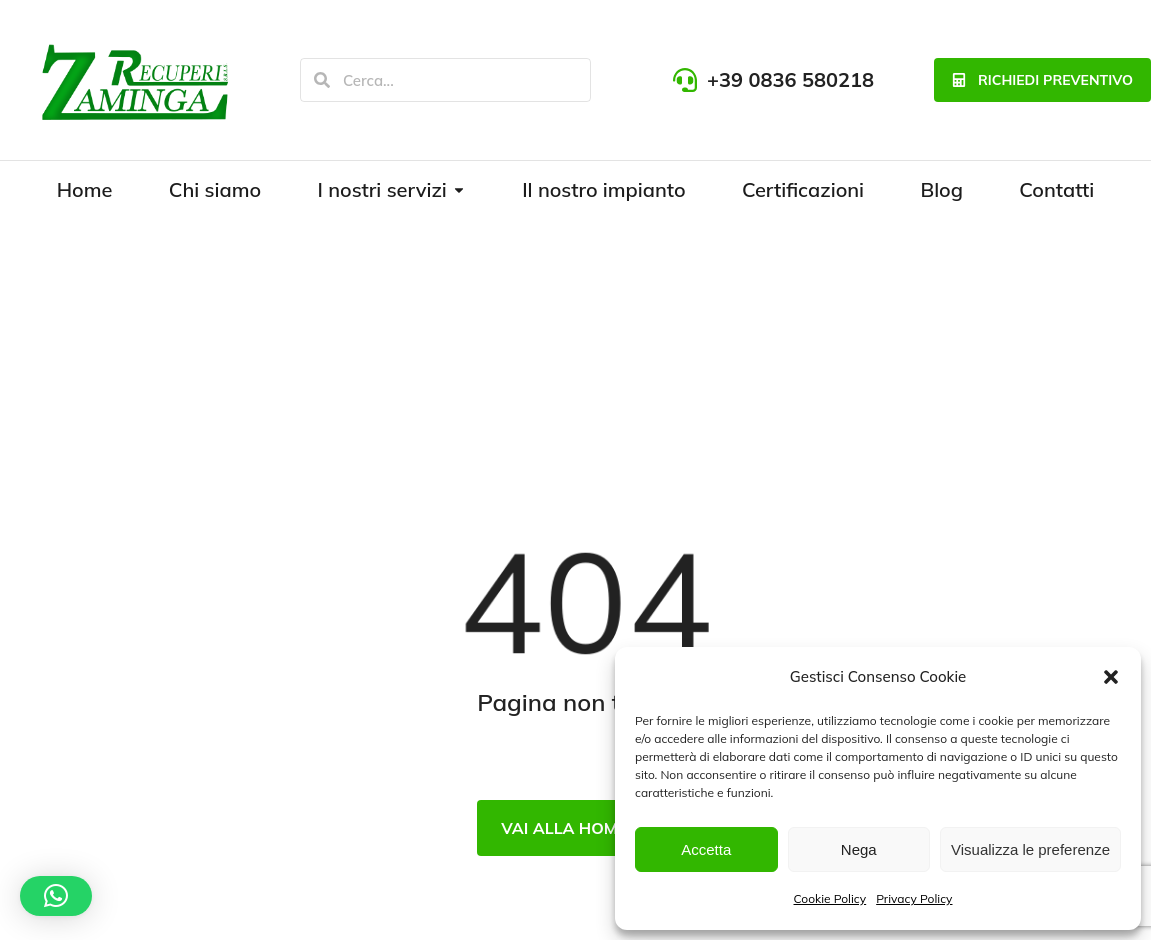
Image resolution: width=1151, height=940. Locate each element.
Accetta (706, 849)
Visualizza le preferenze (1030, 849)
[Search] (322, 80)
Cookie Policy (830, 898)
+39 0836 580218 (790, 79)
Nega (859, 849)
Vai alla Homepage (585, 828)
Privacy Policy (914, 898)
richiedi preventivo (1042, 80)
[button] (1111, 677)
